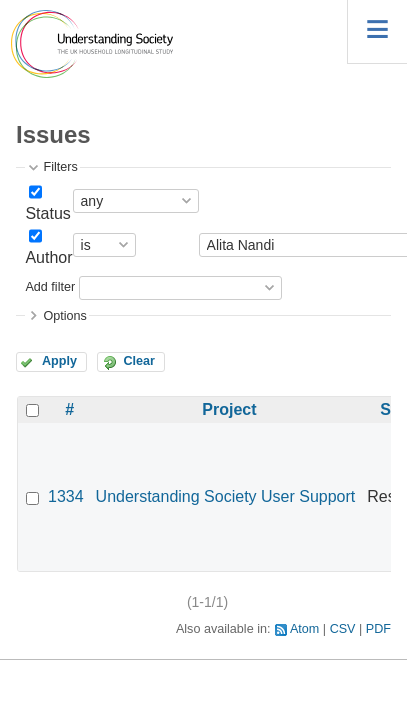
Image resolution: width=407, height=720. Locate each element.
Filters (60, 167)
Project (229, 409)
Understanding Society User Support (226, 496)
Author (48, 257)
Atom (304, 629)
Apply (59, 361)
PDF (378, 629)
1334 (66, 496)
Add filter (50, 287)
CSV (343, 629)
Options (64, 316)
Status (47, 213)
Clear (139, 361)
